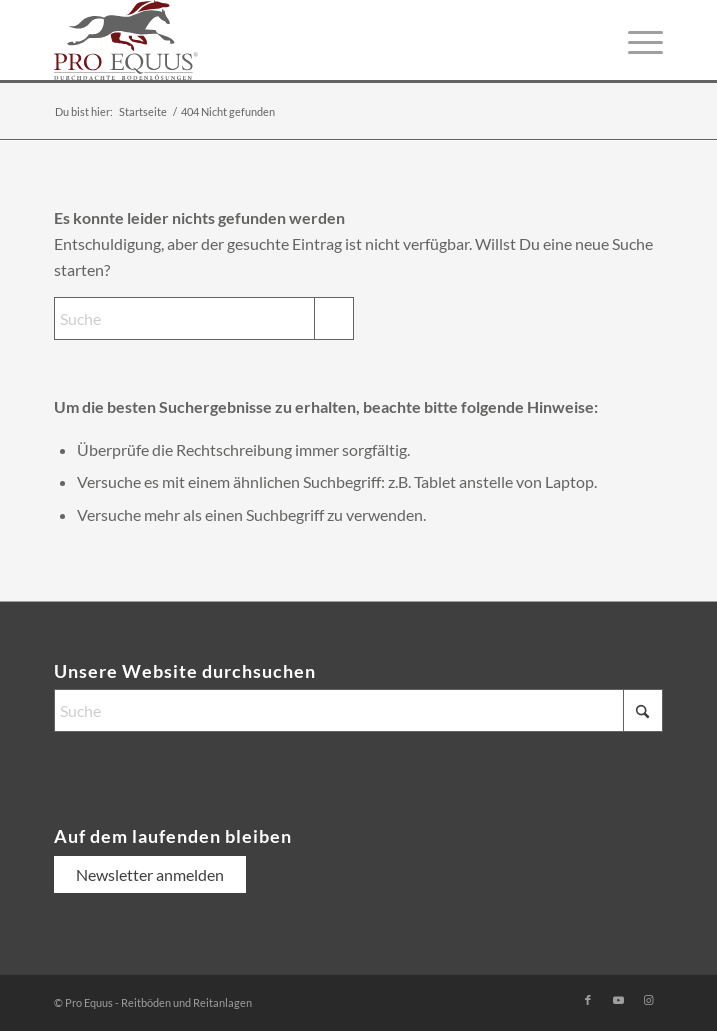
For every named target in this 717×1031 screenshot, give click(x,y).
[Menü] (635, 40)
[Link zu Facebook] (588, 1000)
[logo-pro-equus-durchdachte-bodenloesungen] (206, 40)
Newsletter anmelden (150, 874)
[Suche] (204, 318)
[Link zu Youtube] (618, 1000)
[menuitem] (635, 40)
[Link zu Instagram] (648, 1000)
